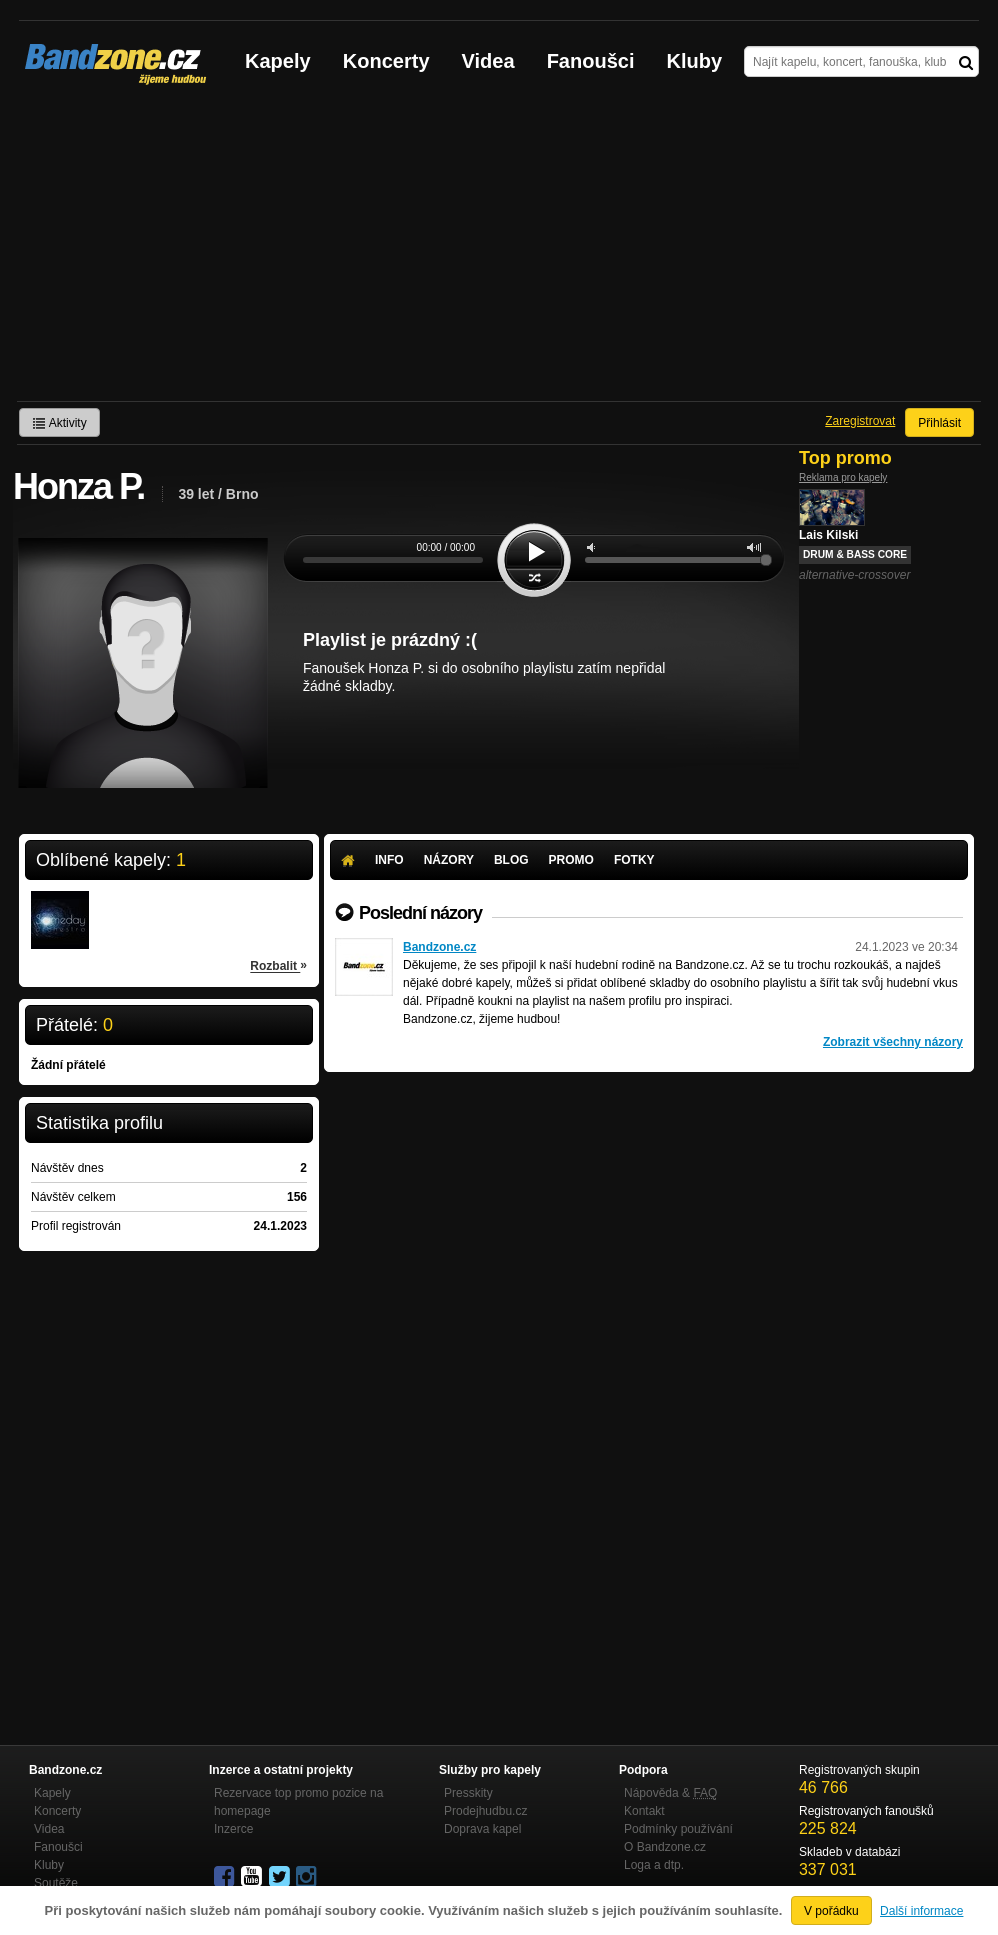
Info (389, 860)
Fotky (634, 860)
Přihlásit (939, 423)
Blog (511, 860)
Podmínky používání (678, 1829)
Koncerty (386, 61)
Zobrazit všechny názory (893, 1042)
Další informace (921, 1911)
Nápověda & (670, 1793)
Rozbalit (278, 965)
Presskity (468, 1793)
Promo (571, 860)
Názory (449, 860)
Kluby (695, 61)
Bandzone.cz (439, 947)
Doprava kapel (482, 1829)
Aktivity (59, 423)
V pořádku (831, 1911)
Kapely (278, 61)
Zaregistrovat (860, 421)
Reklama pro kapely (843, 477)
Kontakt (644, 1811)
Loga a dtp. (654, 1865)
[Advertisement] (499, 251)
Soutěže (56, 1883)
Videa (488, 61)
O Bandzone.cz (665, 1847)
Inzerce (233, 1829)
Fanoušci (591, 61)
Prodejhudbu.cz (485, 1811)
